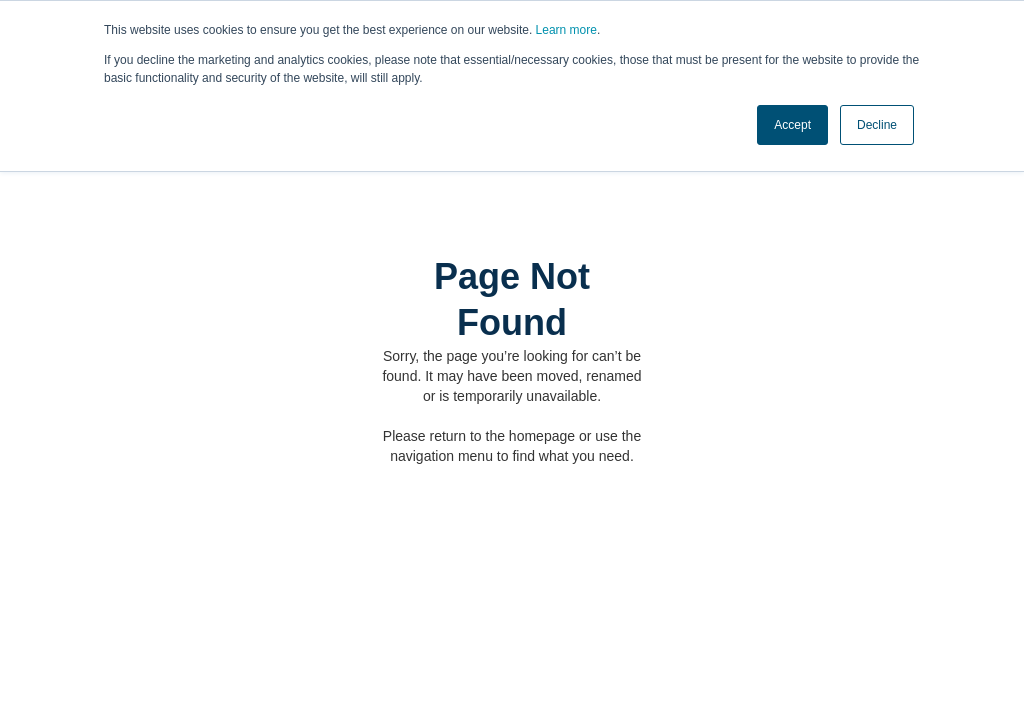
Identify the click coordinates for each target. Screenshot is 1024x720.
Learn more (566, 30)
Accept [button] (792, 125)
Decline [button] (877, 125)
